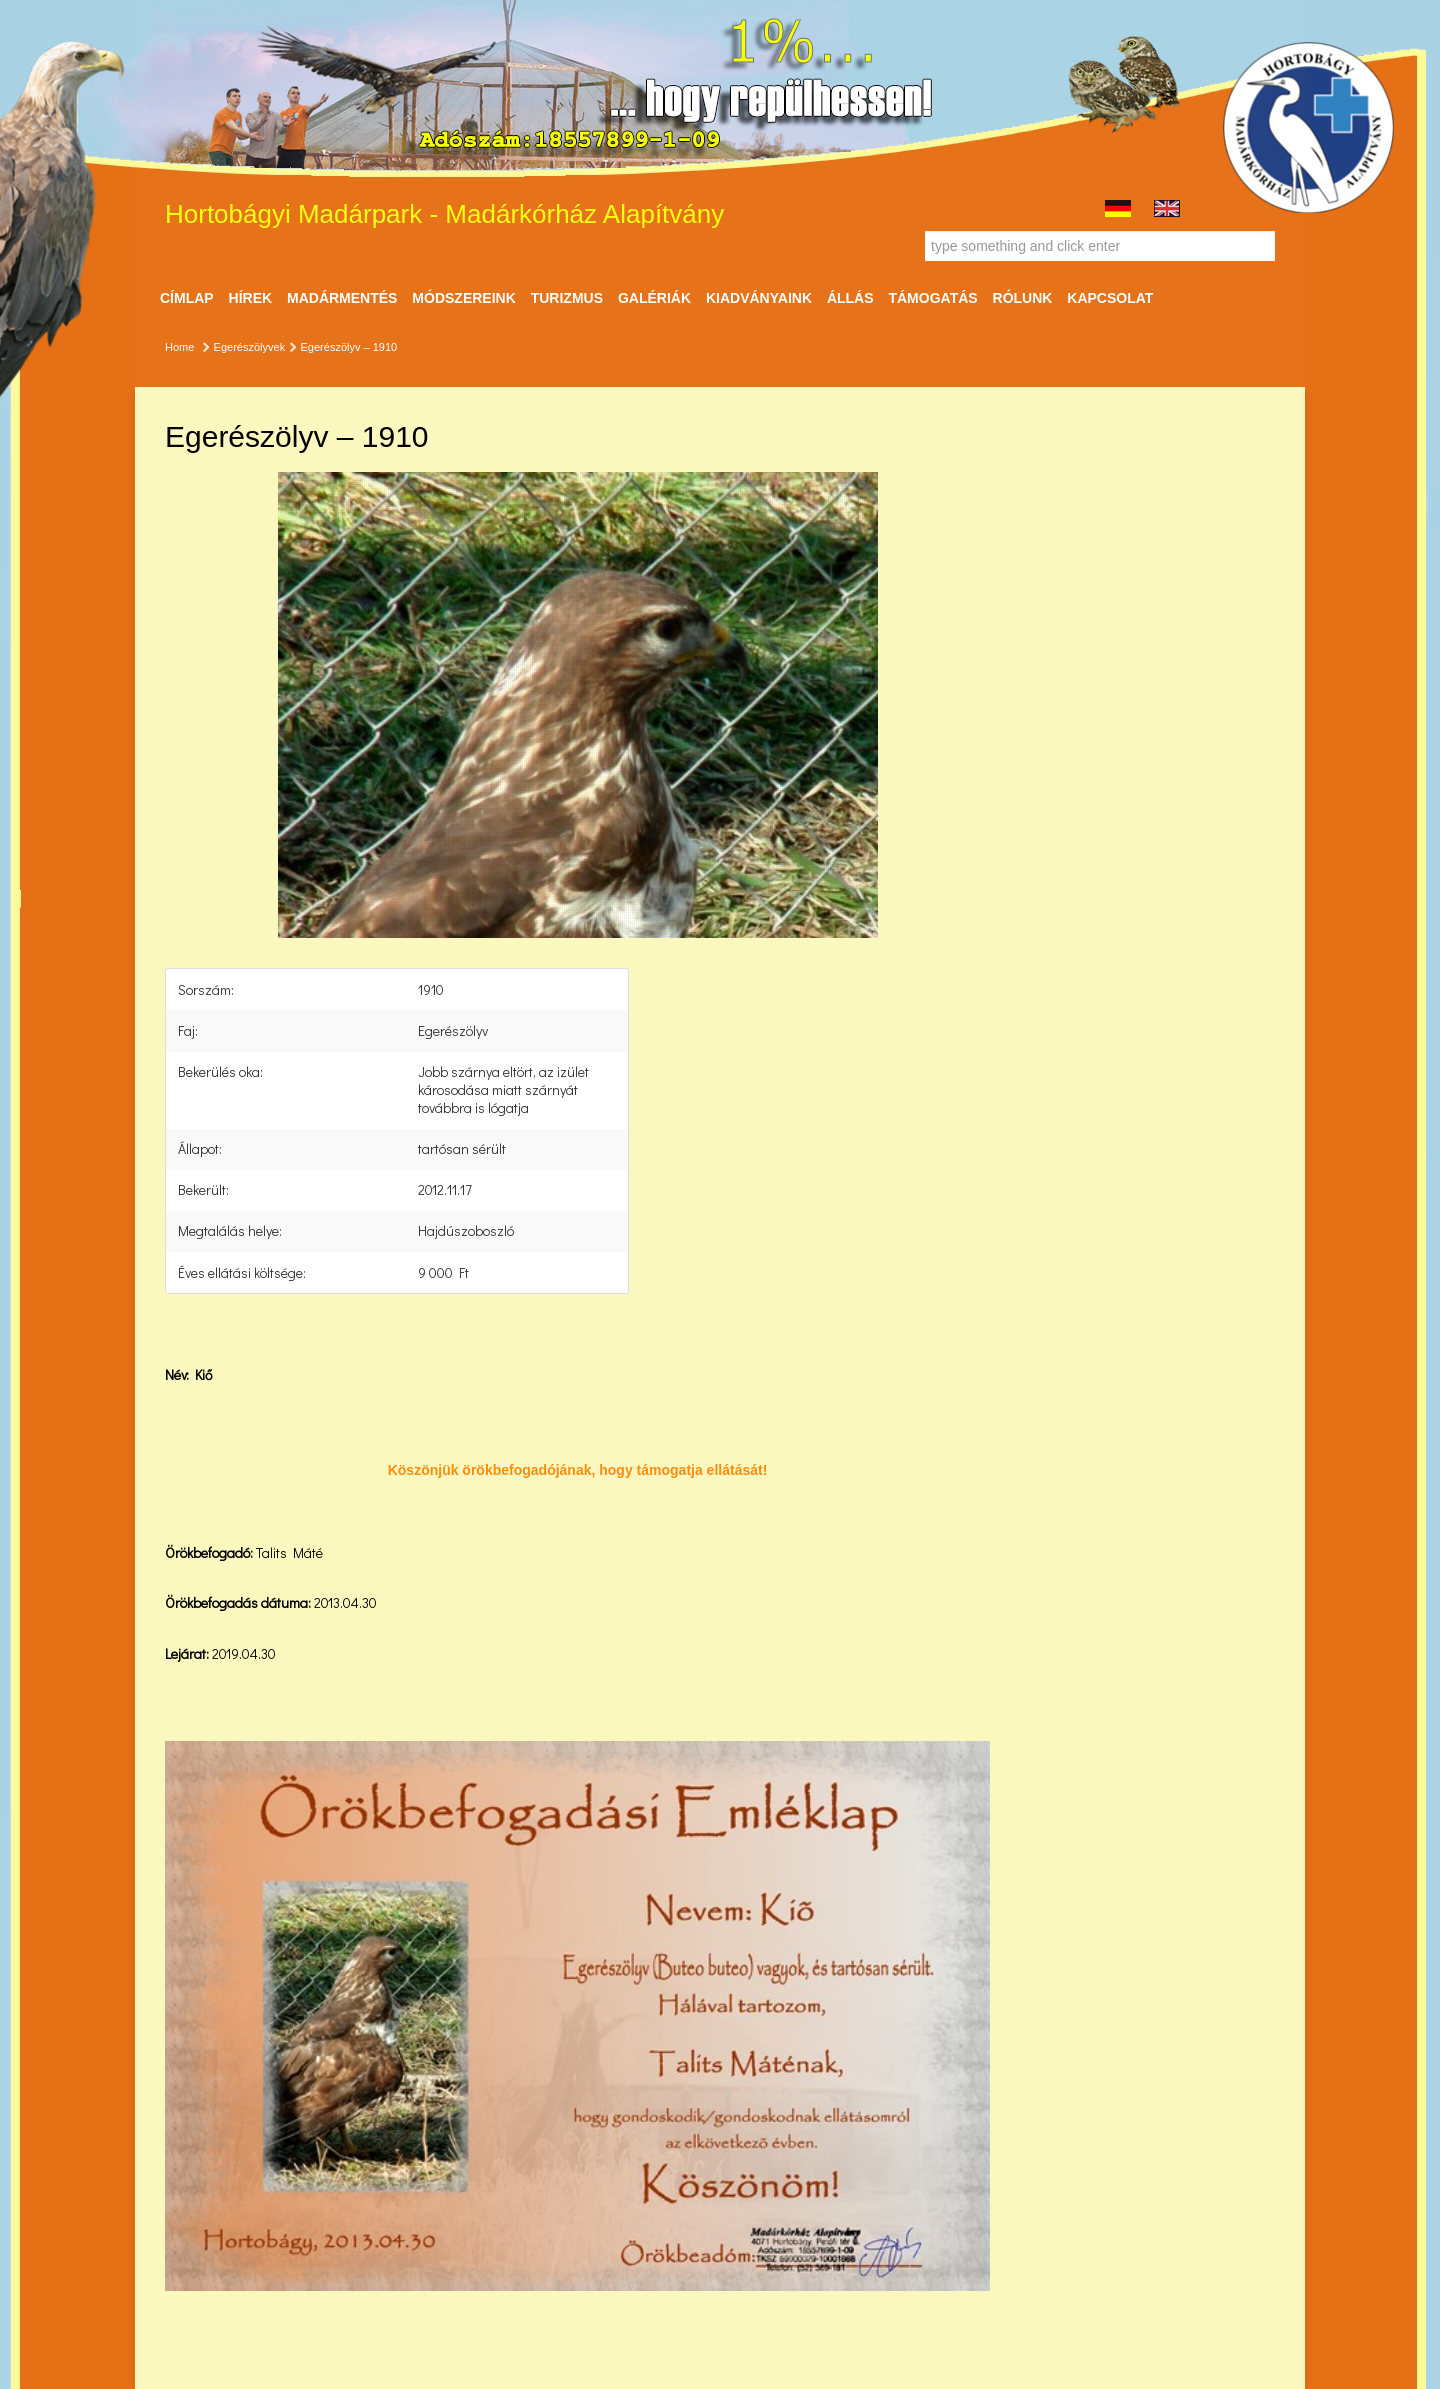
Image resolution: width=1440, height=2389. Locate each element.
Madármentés (342, 298)
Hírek (251, 298)
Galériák (654, 298)
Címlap (187, 298)
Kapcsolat (1110, 298)
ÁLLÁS (850, 298)
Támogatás (932, 298)
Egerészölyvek (250, 347)
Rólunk (1023, 298)
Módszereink (463, 298)
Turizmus (567, 298)
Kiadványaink (759, 298)
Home (179, 347)
